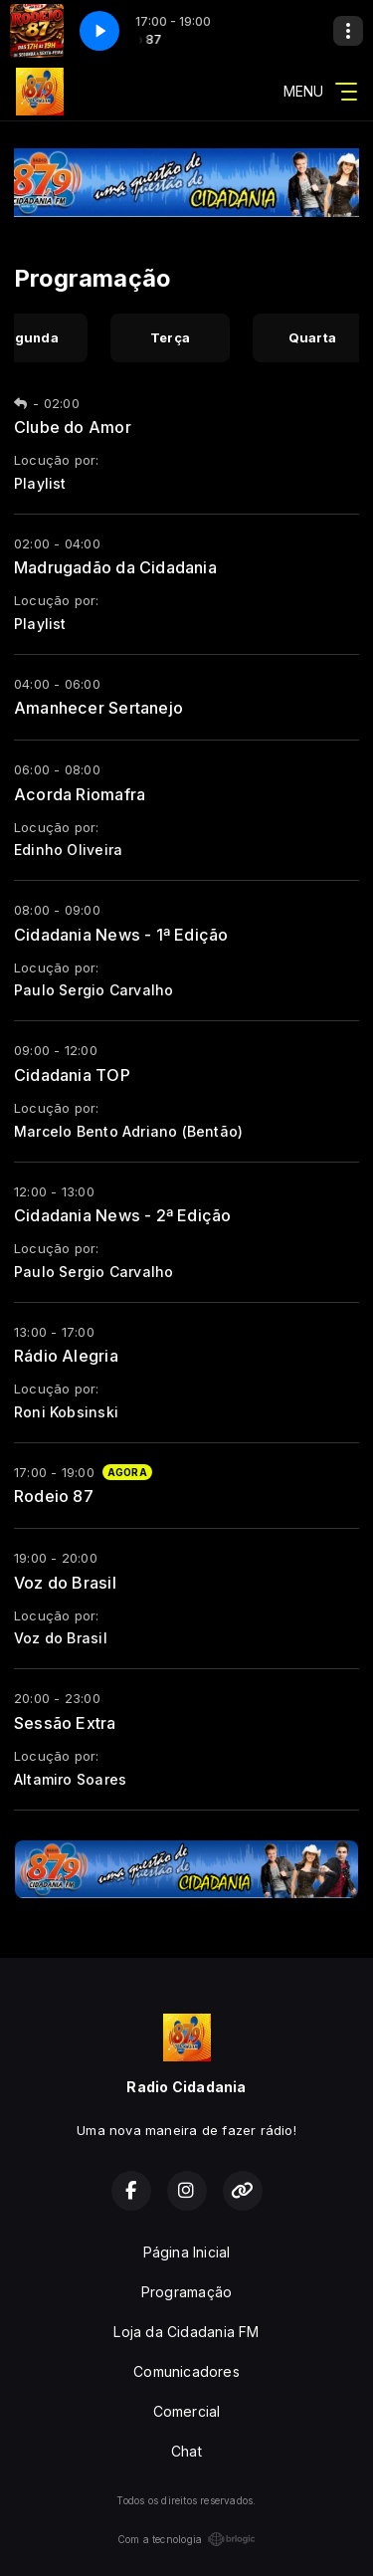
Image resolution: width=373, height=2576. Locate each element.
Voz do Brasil (65, 1583)
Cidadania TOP (72, 1075)
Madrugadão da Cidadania (115, 567)
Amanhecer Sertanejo (98, 708)
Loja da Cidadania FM (186, 2331)
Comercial (187, 2411)
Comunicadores (186, 2371)
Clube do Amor (72, 427)
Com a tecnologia (186, 2539)
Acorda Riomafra (79, 794)
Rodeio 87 (53, 1496)
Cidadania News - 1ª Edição (121, 935)
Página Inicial (187, 2252)
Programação (186, 2291)
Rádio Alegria (66, 1356)
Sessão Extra (65, 1723)
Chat (186, 2451)
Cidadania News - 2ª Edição (122, 1215)
